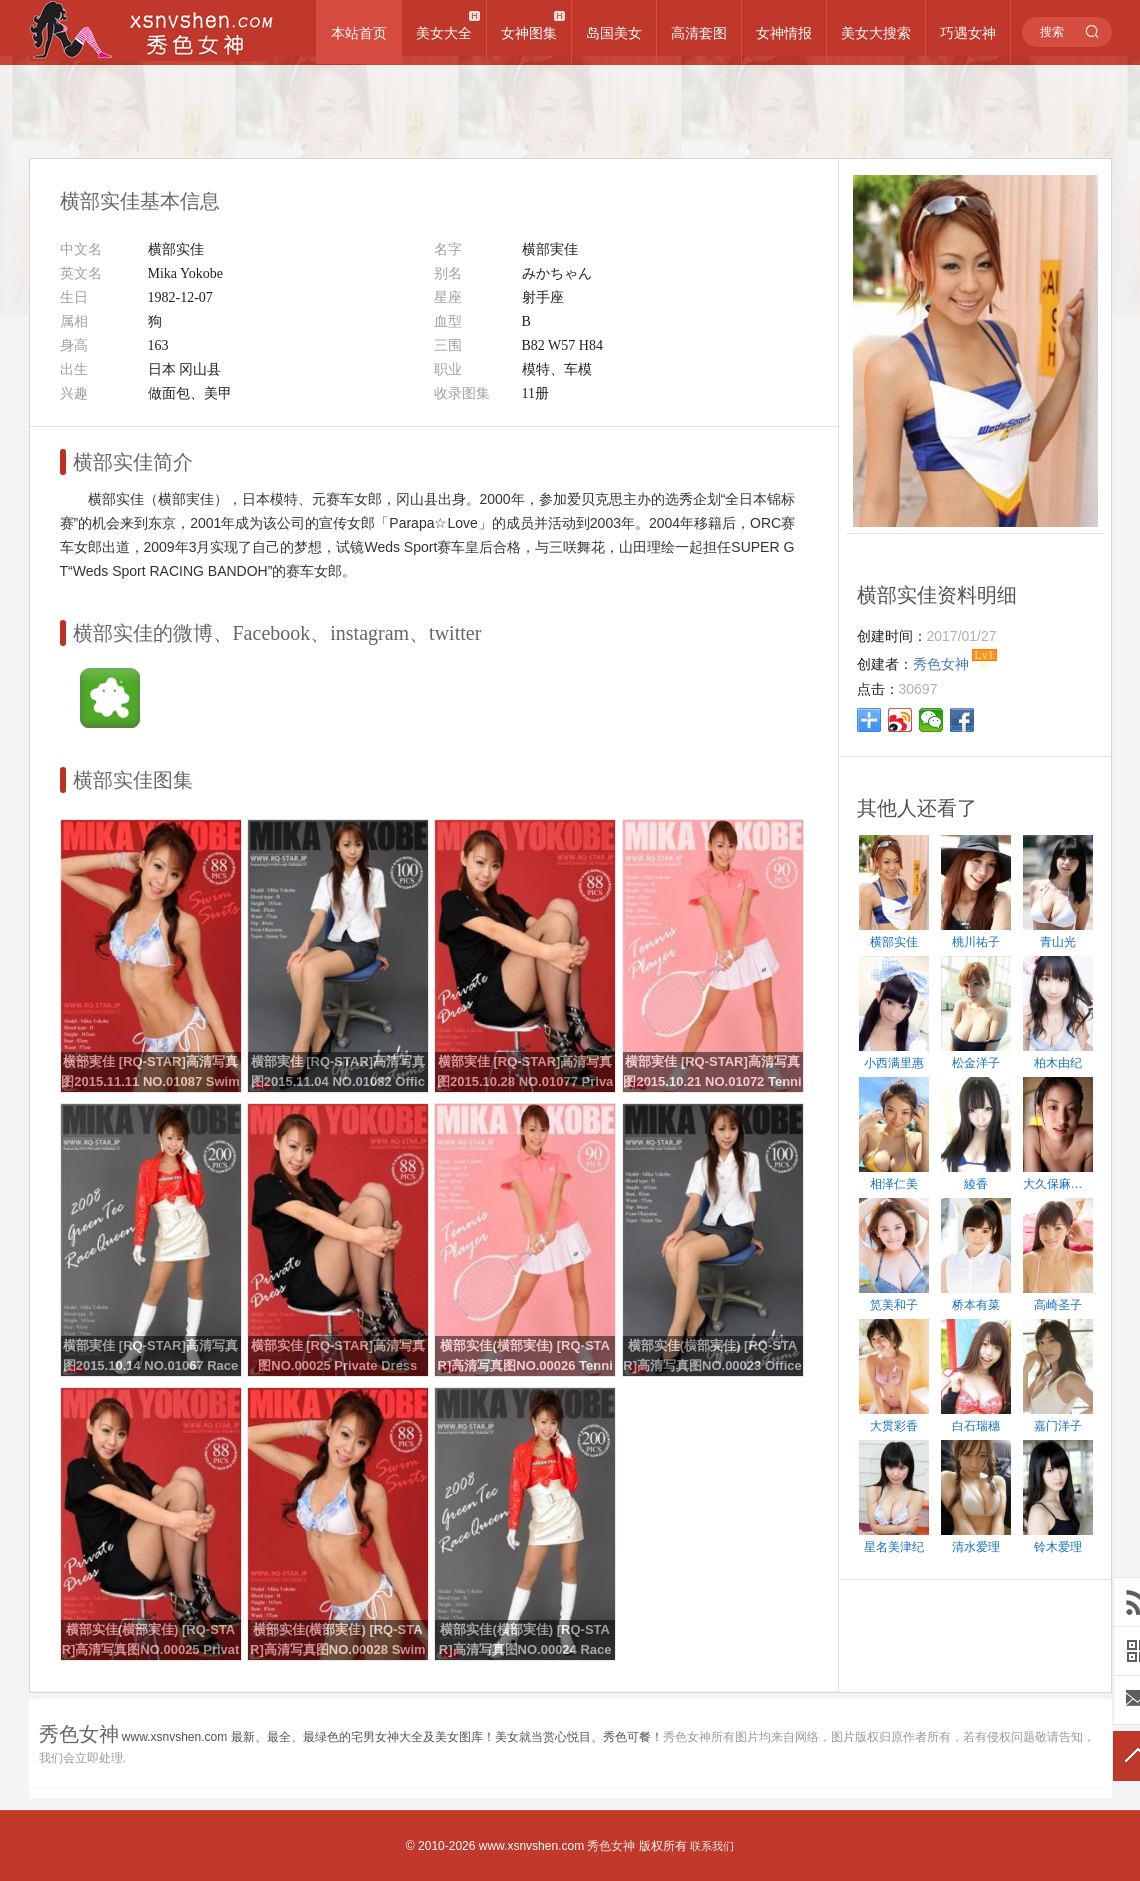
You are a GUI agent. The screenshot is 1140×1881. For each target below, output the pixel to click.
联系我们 (712, 1846)
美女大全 (444, 33)
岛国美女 (614, 33)
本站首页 (359, 33)
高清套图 (699, 33)
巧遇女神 (968, 33)
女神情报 (784, 33)
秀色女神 (611, 1846)
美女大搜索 (876, 33)
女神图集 (529, 33)
